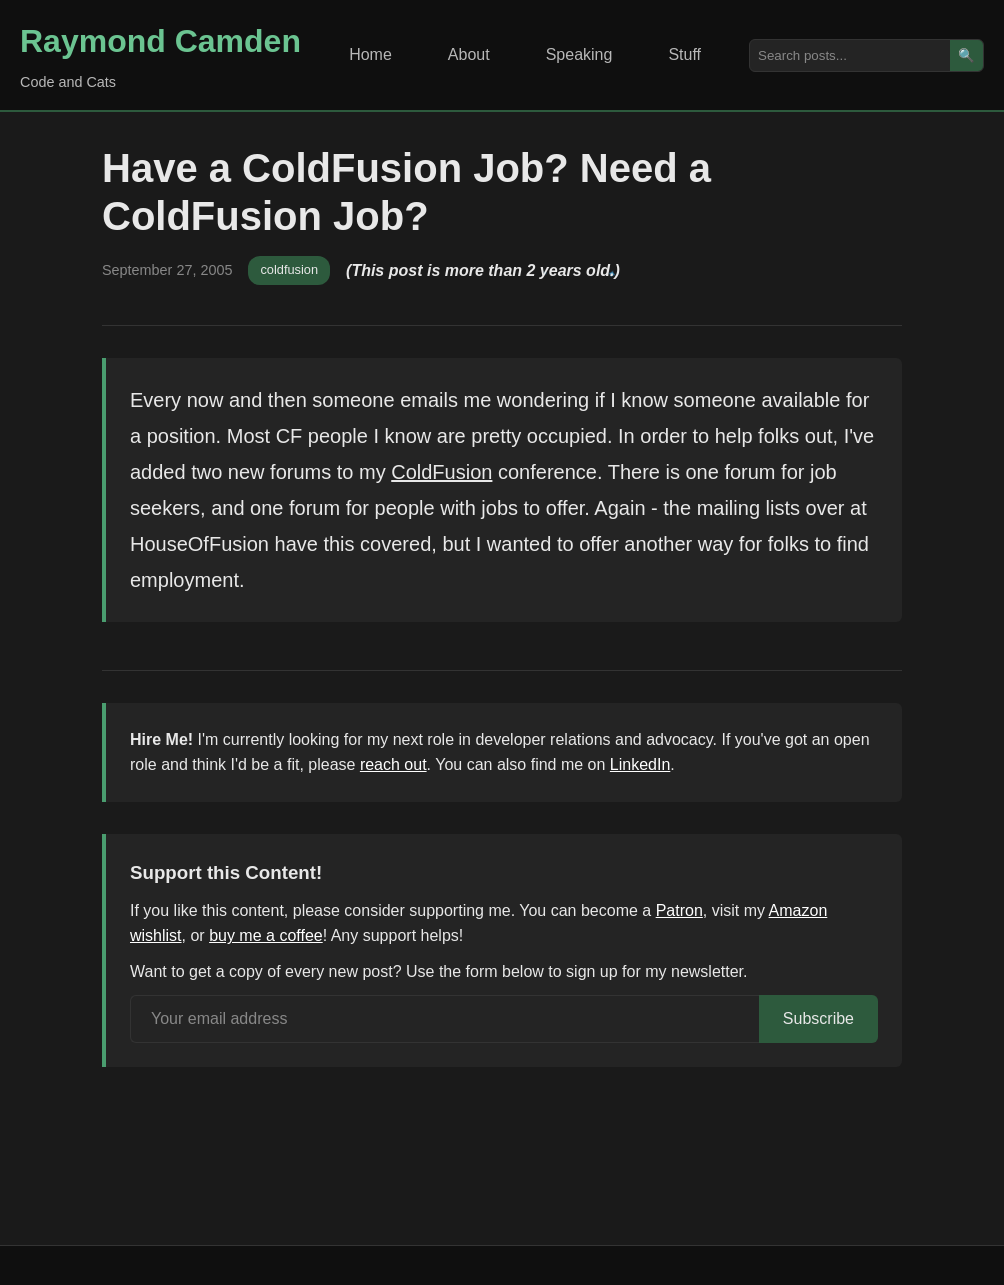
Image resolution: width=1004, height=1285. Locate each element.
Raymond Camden (160, 41)
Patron (679, 910)
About (469, 54)
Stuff (684, 54)
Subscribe (818, 1018)
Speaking (579, 54)
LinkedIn (640, 764)
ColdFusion (441, 472)
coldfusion (289, 269)
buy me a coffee (266, 935)
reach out (393, 764)
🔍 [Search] (966, 55)
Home (370, 54)
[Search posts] (850, 55)
